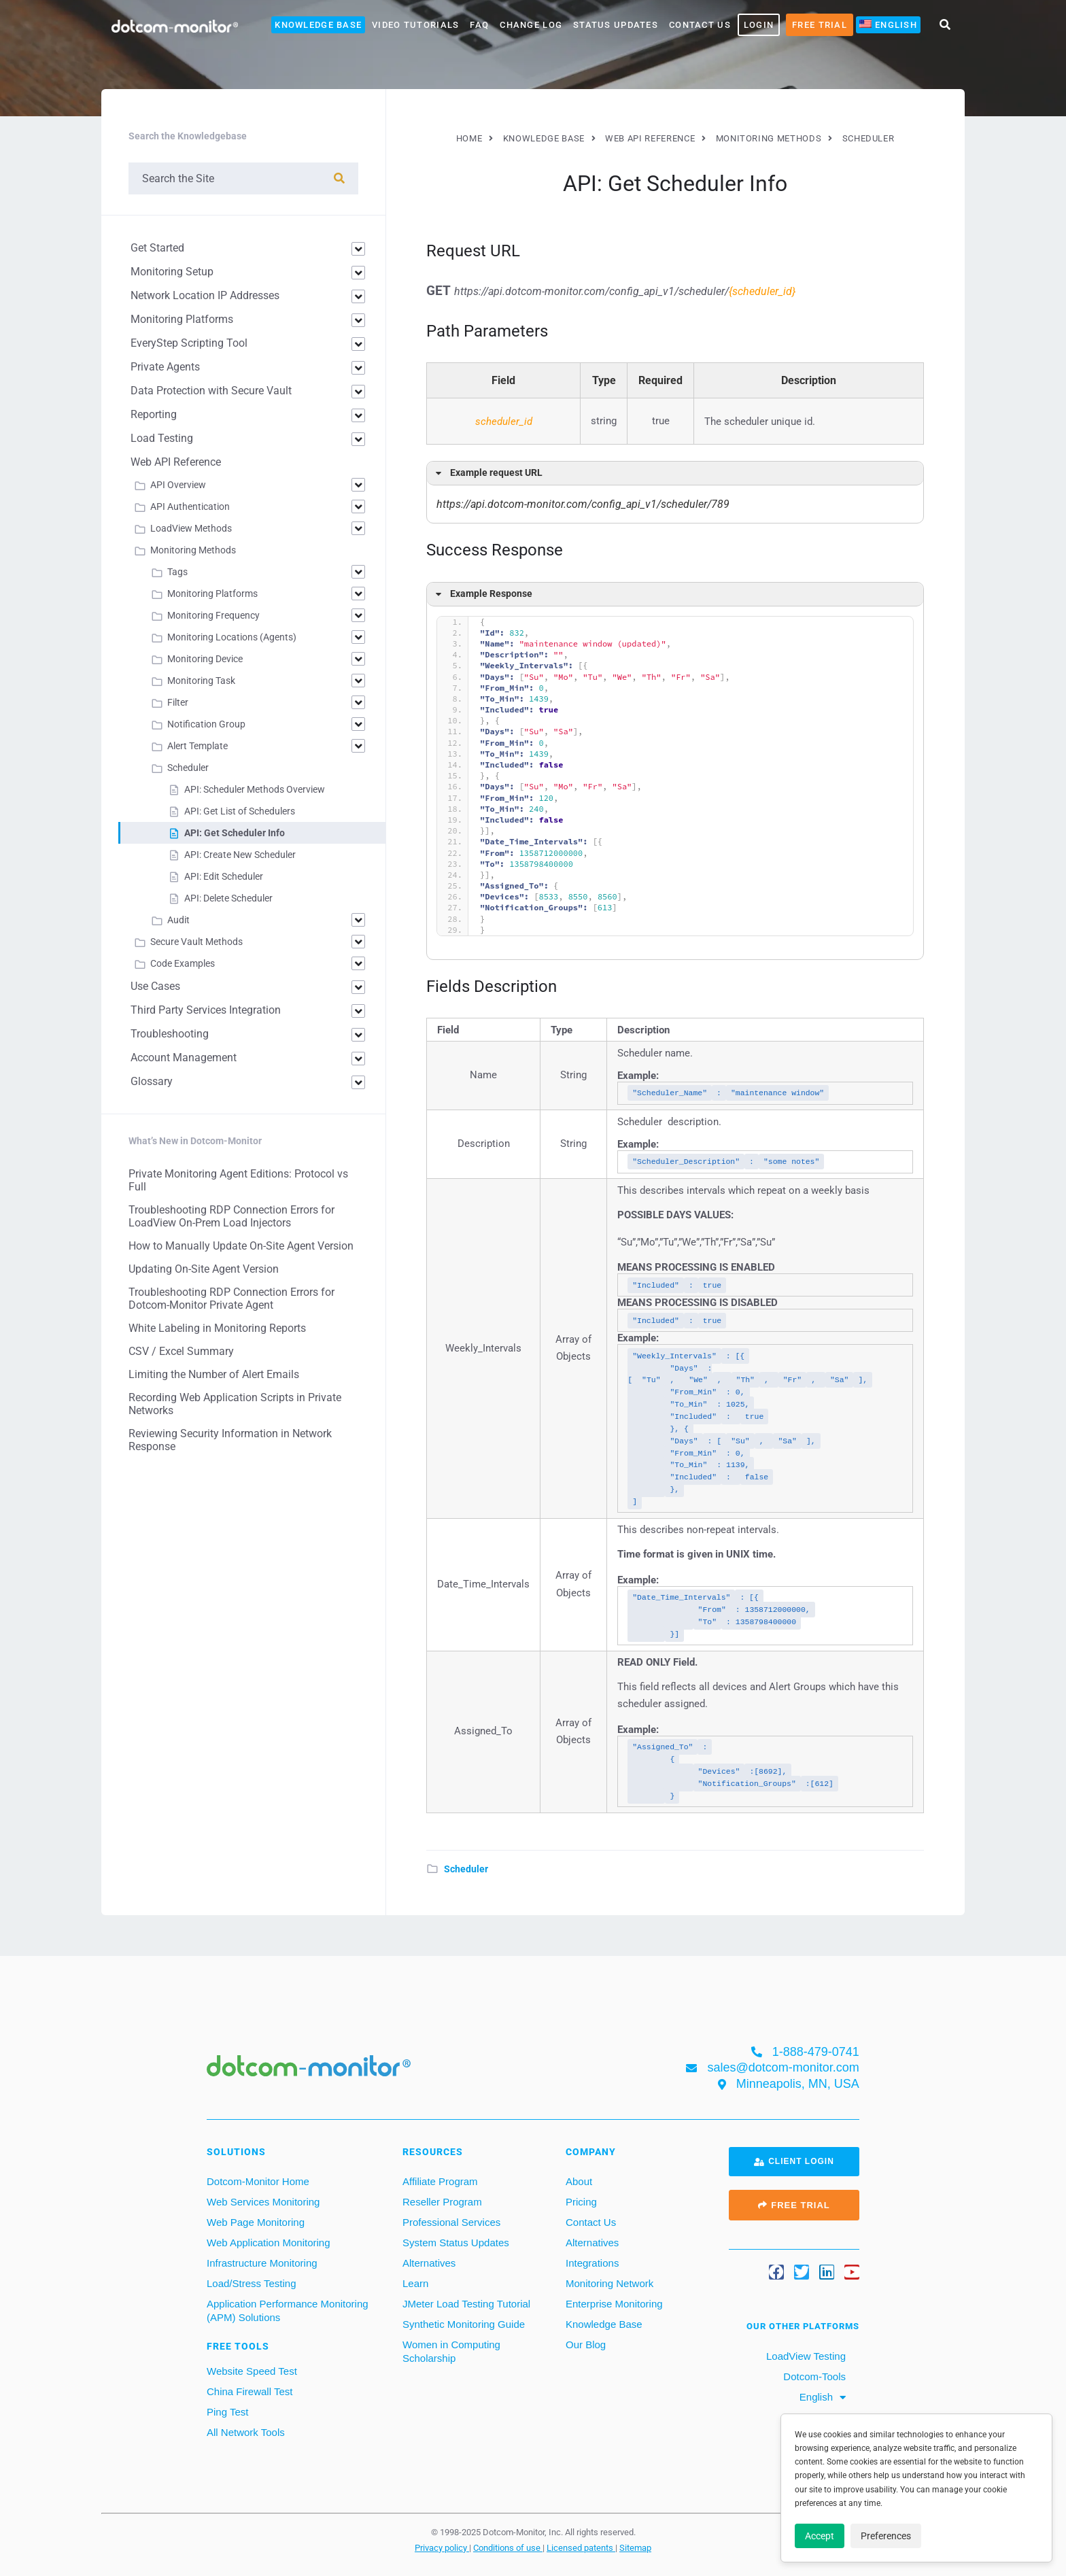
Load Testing (162, 438)
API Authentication (190, 506)
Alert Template (197, 745)
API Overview (178, 484)
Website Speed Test (252, 2371)
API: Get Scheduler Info (234, 832)
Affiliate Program (440, 2181)
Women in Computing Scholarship (451, 2351)
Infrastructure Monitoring (262, 2263)
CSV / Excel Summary (181, 1351)
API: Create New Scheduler (240, 854)
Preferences (886, 2535)
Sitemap (635, 2547)
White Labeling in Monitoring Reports (217, 1328)
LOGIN (759, 25)
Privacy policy (442, 2547)
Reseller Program (442, 2202)
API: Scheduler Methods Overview (254, 789)
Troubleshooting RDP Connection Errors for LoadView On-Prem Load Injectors (231, 1216)
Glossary (152, 1081)
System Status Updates (455, 2242)
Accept (819, 2535)
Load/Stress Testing (251, 2283)
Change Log (531, 25)
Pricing (581, 2202)
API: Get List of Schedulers (239, 811)
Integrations (592, 2263)
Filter (177, 702)
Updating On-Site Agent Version (203, 1269)
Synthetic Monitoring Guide (463, 2324)
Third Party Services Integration (206, 1009)
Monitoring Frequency (213, 615)
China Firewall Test (249, 2391)
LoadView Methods (191, 528)
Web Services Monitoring (263, 2202)
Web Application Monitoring (268, 2242)
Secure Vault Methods (196, 941)
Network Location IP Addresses (205, 295)
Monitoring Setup (172, 271)
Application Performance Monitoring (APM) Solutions (287, 2310)
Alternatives (428, 2263)
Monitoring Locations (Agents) (231, 637)
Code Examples (182, 963)
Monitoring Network (609, 2283)
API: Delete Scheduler (228, 898)
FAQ (479, 25)
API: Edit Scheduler (223, 876)
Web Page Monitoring (256, 2222)
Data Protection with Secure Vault (211, 390)
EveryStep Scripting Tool (189, 343)
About (579, 2181)
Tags (177, 571)
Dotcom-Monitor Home (258, 2181)
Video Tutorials (415, 25)
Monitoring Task (201, 680)
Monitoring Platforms (182, 319)
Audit (178, 919)
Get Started (157, 247)
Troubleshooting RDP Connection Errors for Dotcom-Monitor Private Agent (231, 1298)
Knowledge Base (318, 25)
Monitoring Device (205, 658)
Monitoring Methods (193, 550)
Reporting (154, 414)
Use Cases (155, 986)
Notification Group (206, 724)
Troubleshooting (170, 1033)
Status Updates (615, 25)
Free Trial (819, 25)
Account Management (184, 1057)
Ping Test (227, 2412)
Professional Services (451, 2222)
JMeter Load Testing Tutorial (466, 2303)
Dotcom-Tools (813, 2376)
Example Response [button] (482, 594)
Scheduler (466, 1869)
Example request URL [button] (487, 473)
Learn (415, 2283)
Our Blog (586, 2344)
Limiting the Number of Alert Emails (213, 1374)
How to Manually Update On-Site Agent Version (241, 1245)
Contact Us (700, 25)
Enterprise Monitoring (614, 2303)
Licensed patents (581, 2547)
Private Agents (165, 366)
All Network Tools (246, 2432)
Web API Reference (176, 462)
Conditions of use (508, 2547)
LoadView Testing (804, 2356)
